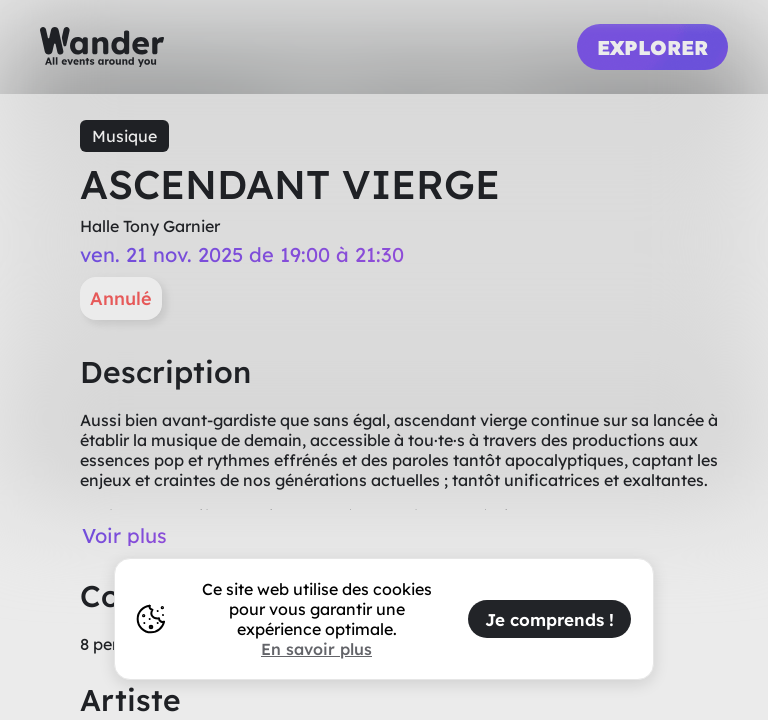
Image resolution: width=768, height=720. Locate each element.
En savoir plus (316, 649)
